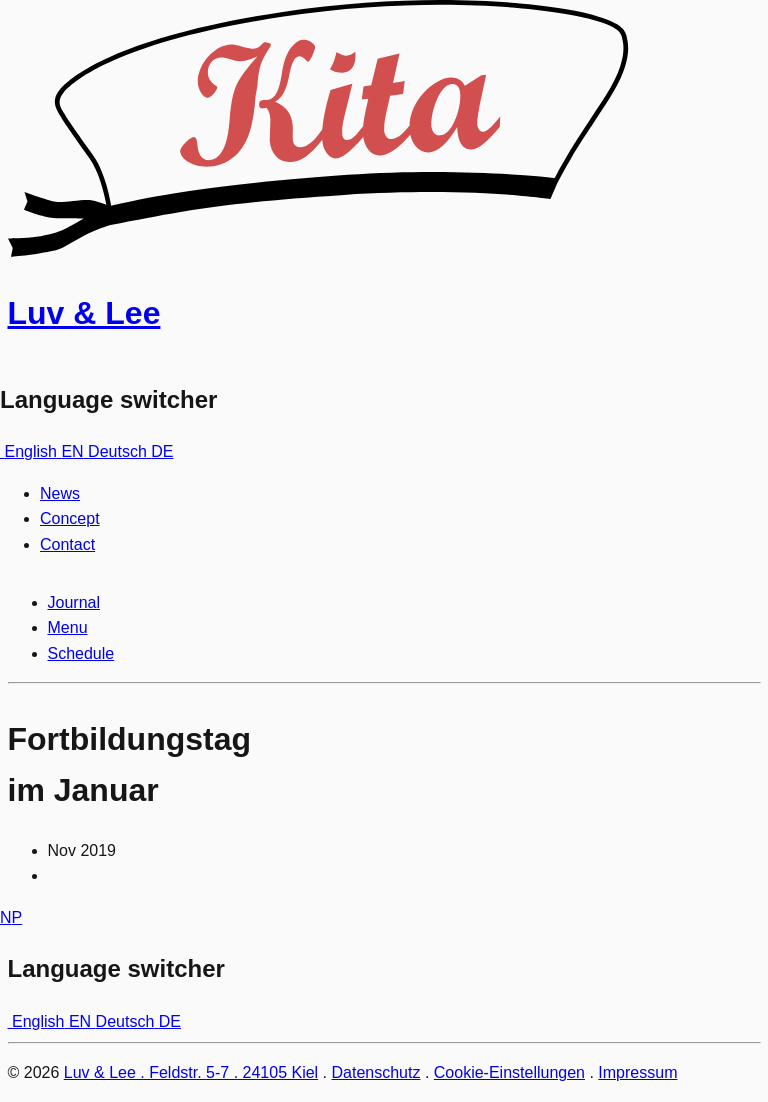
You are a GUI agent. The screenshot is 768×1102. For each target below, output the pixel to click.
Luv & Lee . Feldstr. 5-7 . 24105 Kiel (191, 1072)
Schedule (81, 653)
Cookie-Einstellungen (509, 1072)
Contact (67, 544)
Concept (70, 518)
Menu (68, 627)
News (60, 493)
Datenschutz (376, 1072)
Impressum (637, 1072)
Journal (74, 602)
